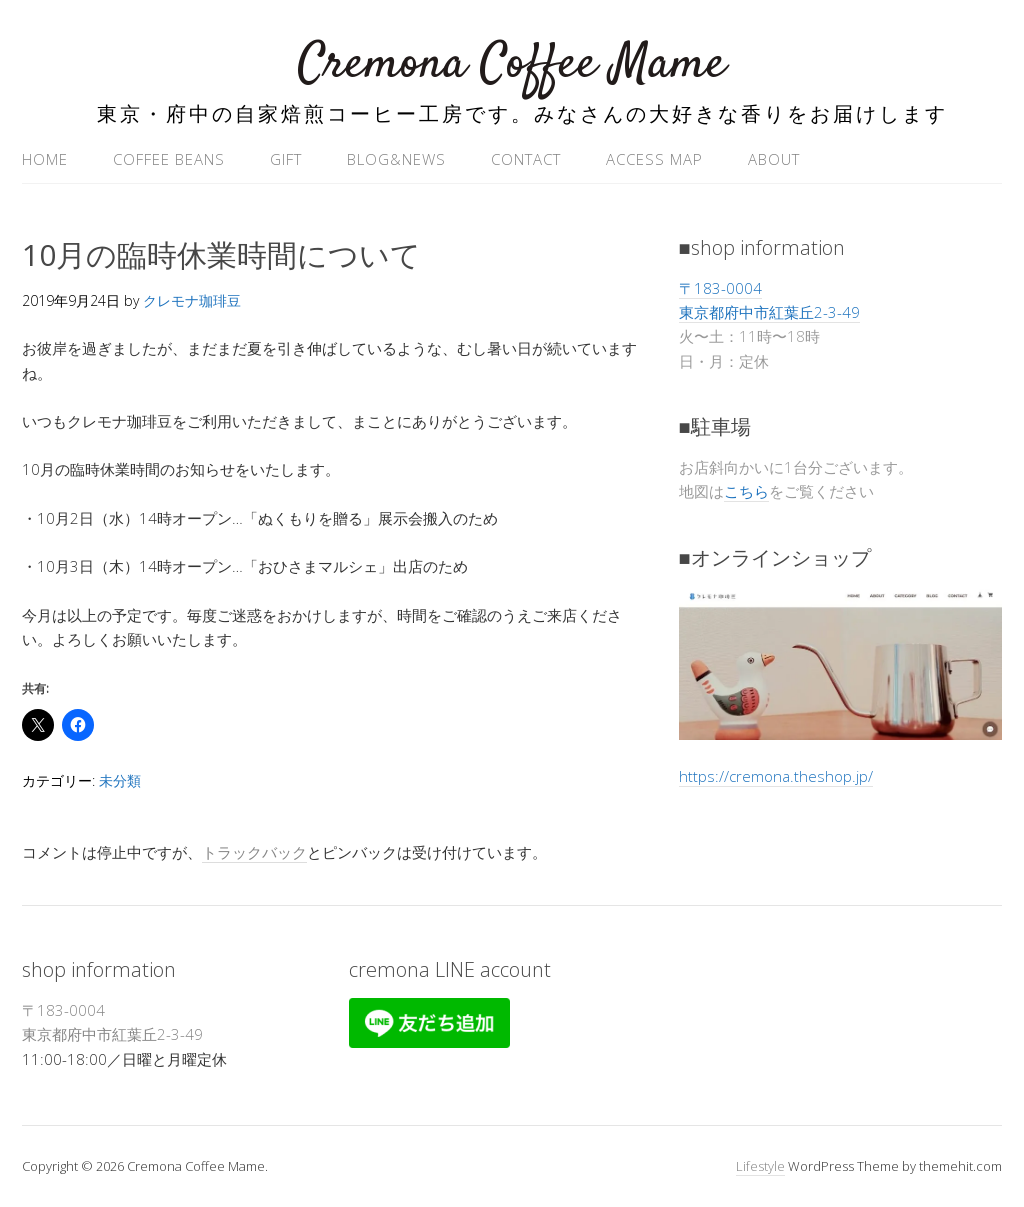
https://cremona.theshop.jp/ (776, 776)
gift (286, 159)
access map (654, 159)
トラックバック (254, 852)
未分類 (120, 780)
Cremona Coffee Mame (512, 64)
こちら (746, 491)
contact (526, 159)
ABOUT (774, 159)
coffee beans (169, 159)
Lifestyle (760, 1166)
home (45, 159)
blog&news (396, 159)
